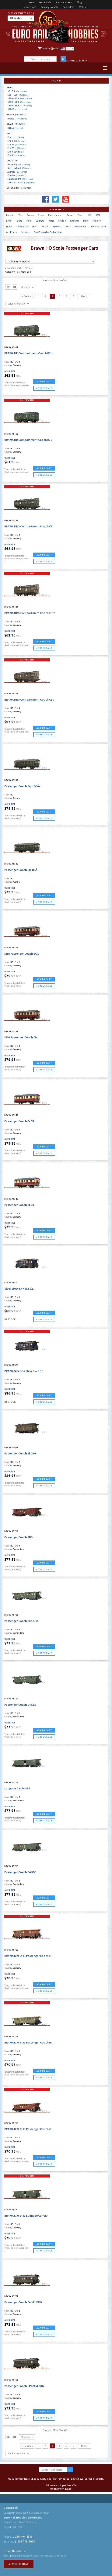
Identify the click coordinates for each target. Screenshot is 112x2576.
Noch (9, 226)
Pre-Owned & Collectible (48, 232)
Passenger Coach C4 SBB (20, 1704)
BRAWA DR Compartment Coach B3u (28, 440)
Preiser (97, 220)
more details (44, 388)
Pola (28, 220)
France (16, 175)
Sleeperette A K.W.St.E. (19, 1288)
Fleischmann (55, 215)
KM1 (98, 215)
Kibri (51, 220)
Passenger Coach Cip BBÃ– (21, 870)
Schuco (25, 232)
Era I (15, 137)
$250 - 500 (19, 102)
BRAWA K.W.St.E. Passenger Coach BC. (28, 2042)
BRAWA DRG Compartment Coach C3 (28, 526)
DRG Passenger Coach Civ (20, 1037)
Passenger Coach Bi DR (19, 1121)
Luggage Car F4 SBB (17, 1788)
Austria (17, 171)
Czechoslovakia (21, 182)
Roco (41, 215)
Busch (45, 226)
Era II (16, 141)
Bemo (70, 215)
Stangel (74, 220)
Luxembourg (20, 179)
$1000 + (17, 109)
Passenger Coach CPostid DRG (24, 2386)
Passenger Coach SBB (18, 1537)
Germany (18, 164)
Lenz (9, 220)
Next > (84, 296)
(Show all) (20, 114)
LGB (89, 215)
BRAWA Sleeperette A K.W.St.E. (24, 1371)
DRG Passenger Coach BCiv (21, 953)
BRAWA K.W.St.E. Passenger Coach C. (28, 1956)
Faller (19, 220)
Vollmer (40, 220)
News (31, 2)
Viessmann (80, 226)
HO (15, 128)
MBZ (85, 220)
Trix (20, 215)
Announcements (64, 2)
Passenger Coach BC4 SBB (21, 1621)
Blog (79, 2)
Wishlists (83, 7)
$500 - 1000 (19, 105)
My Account (30, 7)
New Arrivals (45, 2)
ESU (68, 226)
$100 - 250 (19, 98)
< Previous (27, 296)
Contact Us (68, 7)
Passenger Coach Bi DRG (20, 1453)
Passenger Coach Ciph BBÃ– (22, 786)
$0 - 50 (17, 91)
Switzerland (19, 168)
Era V (15, 151)
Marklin (10, 215)
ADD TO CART (44, 381)
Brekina (57, 226)
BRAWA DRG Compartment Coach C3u (29, 699)
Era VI (16, 155)
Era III (16, 144)
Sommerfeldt (98, 226)
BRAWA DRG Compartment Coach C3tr (29, 613)
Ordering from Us (49, 7)
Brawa (17, 118)
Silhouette (22, 226)
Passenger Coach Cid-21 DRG (23, 2302)
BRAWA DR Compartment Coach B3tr (28, 353)
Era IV (16, 148)
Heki (34, 226)
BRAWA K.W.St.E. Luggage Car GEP (26, 2215)
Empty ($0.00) (50, 48)
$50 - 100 (18, 94)
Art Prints (11, 232)
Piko (80, 215)
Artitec (62, 220)
